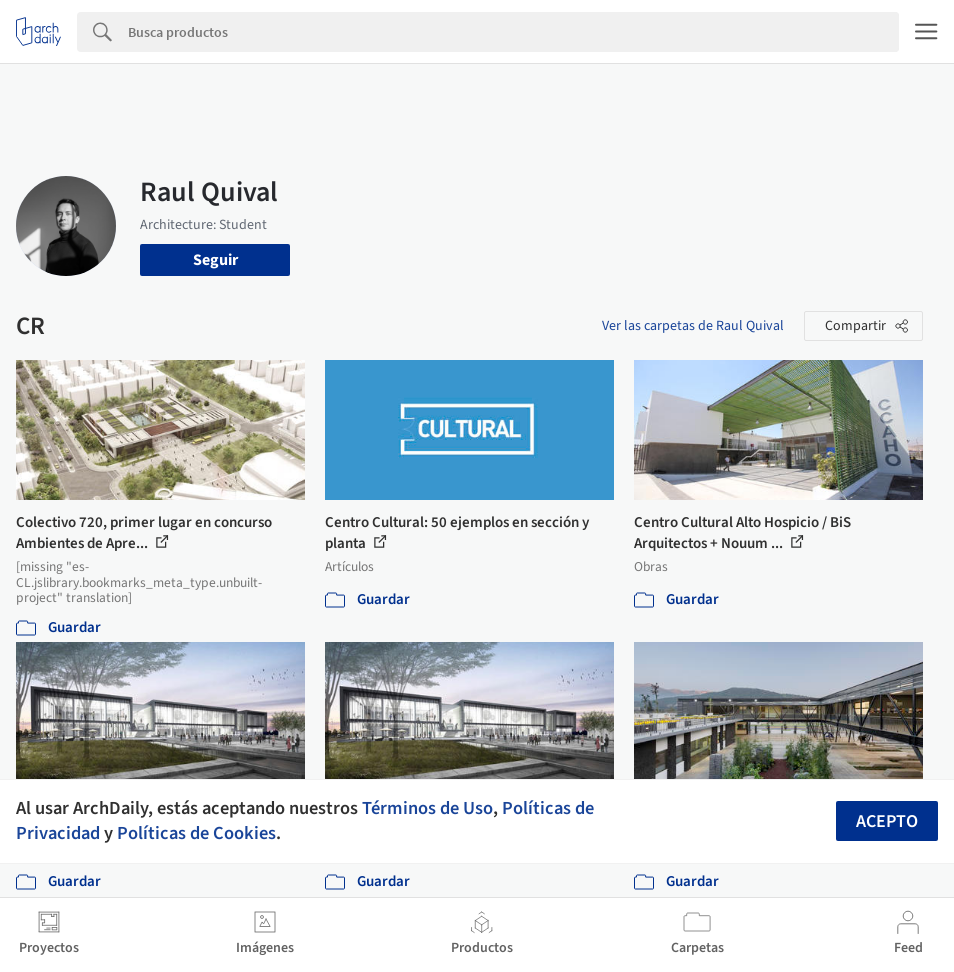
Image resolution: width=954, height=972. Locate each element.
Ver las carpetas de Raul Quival (693, 326)
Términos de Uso (427, 808)
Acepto (887, 821)
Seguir (215, 260)
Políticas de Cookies (196, 833)
